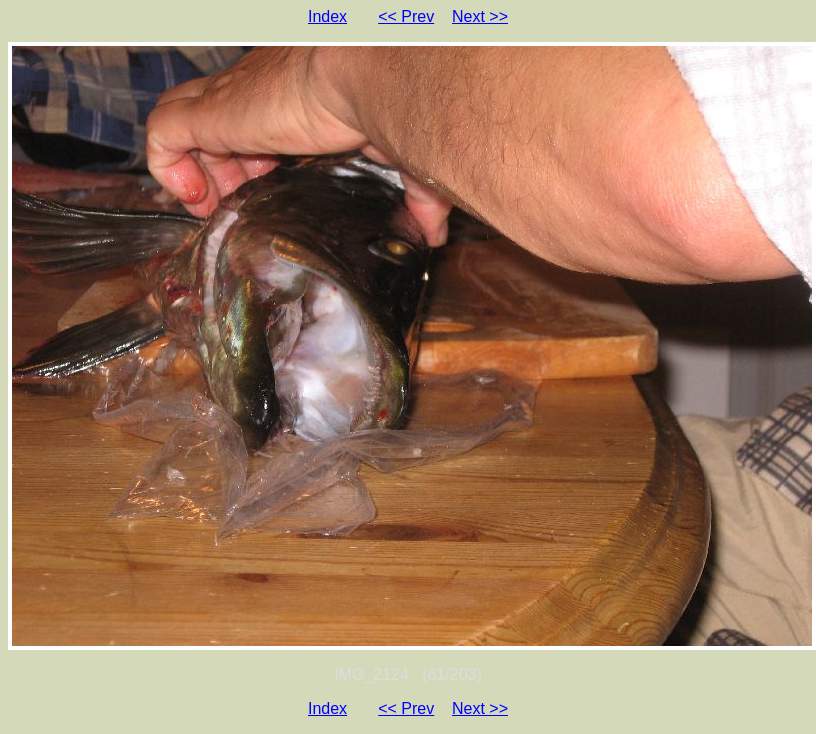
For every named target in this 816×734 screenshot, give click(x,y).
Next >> (480, 16)
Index (327, 16)
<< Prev (406, 16)
